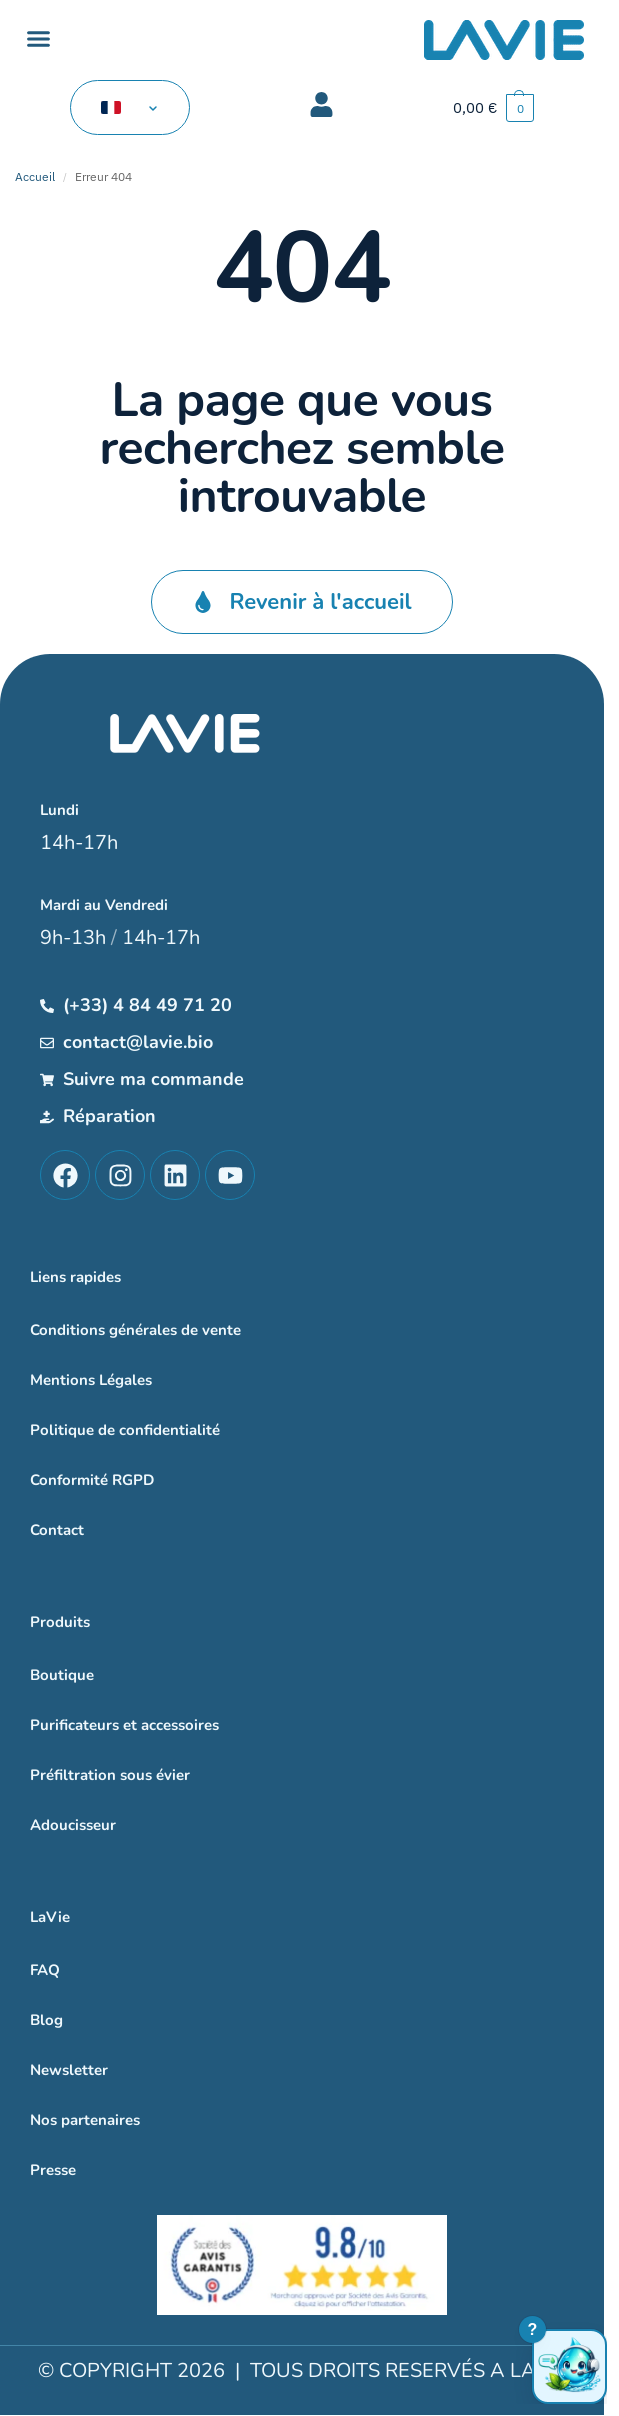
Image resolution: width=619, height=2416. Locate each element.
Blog (46, 2020)
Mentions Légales (91, 1380)
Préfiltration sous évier (110, 1775)
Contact (57, 1530)
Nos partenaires (85, 2120)
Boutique (62, 1675)
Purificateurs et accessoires (124, 1725)
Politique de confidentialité (125, 1430)
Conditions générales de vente (135, 1330)
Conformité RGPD (92, 1480)
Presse (53, 2170)
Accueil (35, 176)
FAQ (45, 1970)
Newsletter (69, 2070)
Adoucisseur (73, 1825)
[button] (39, 39)
